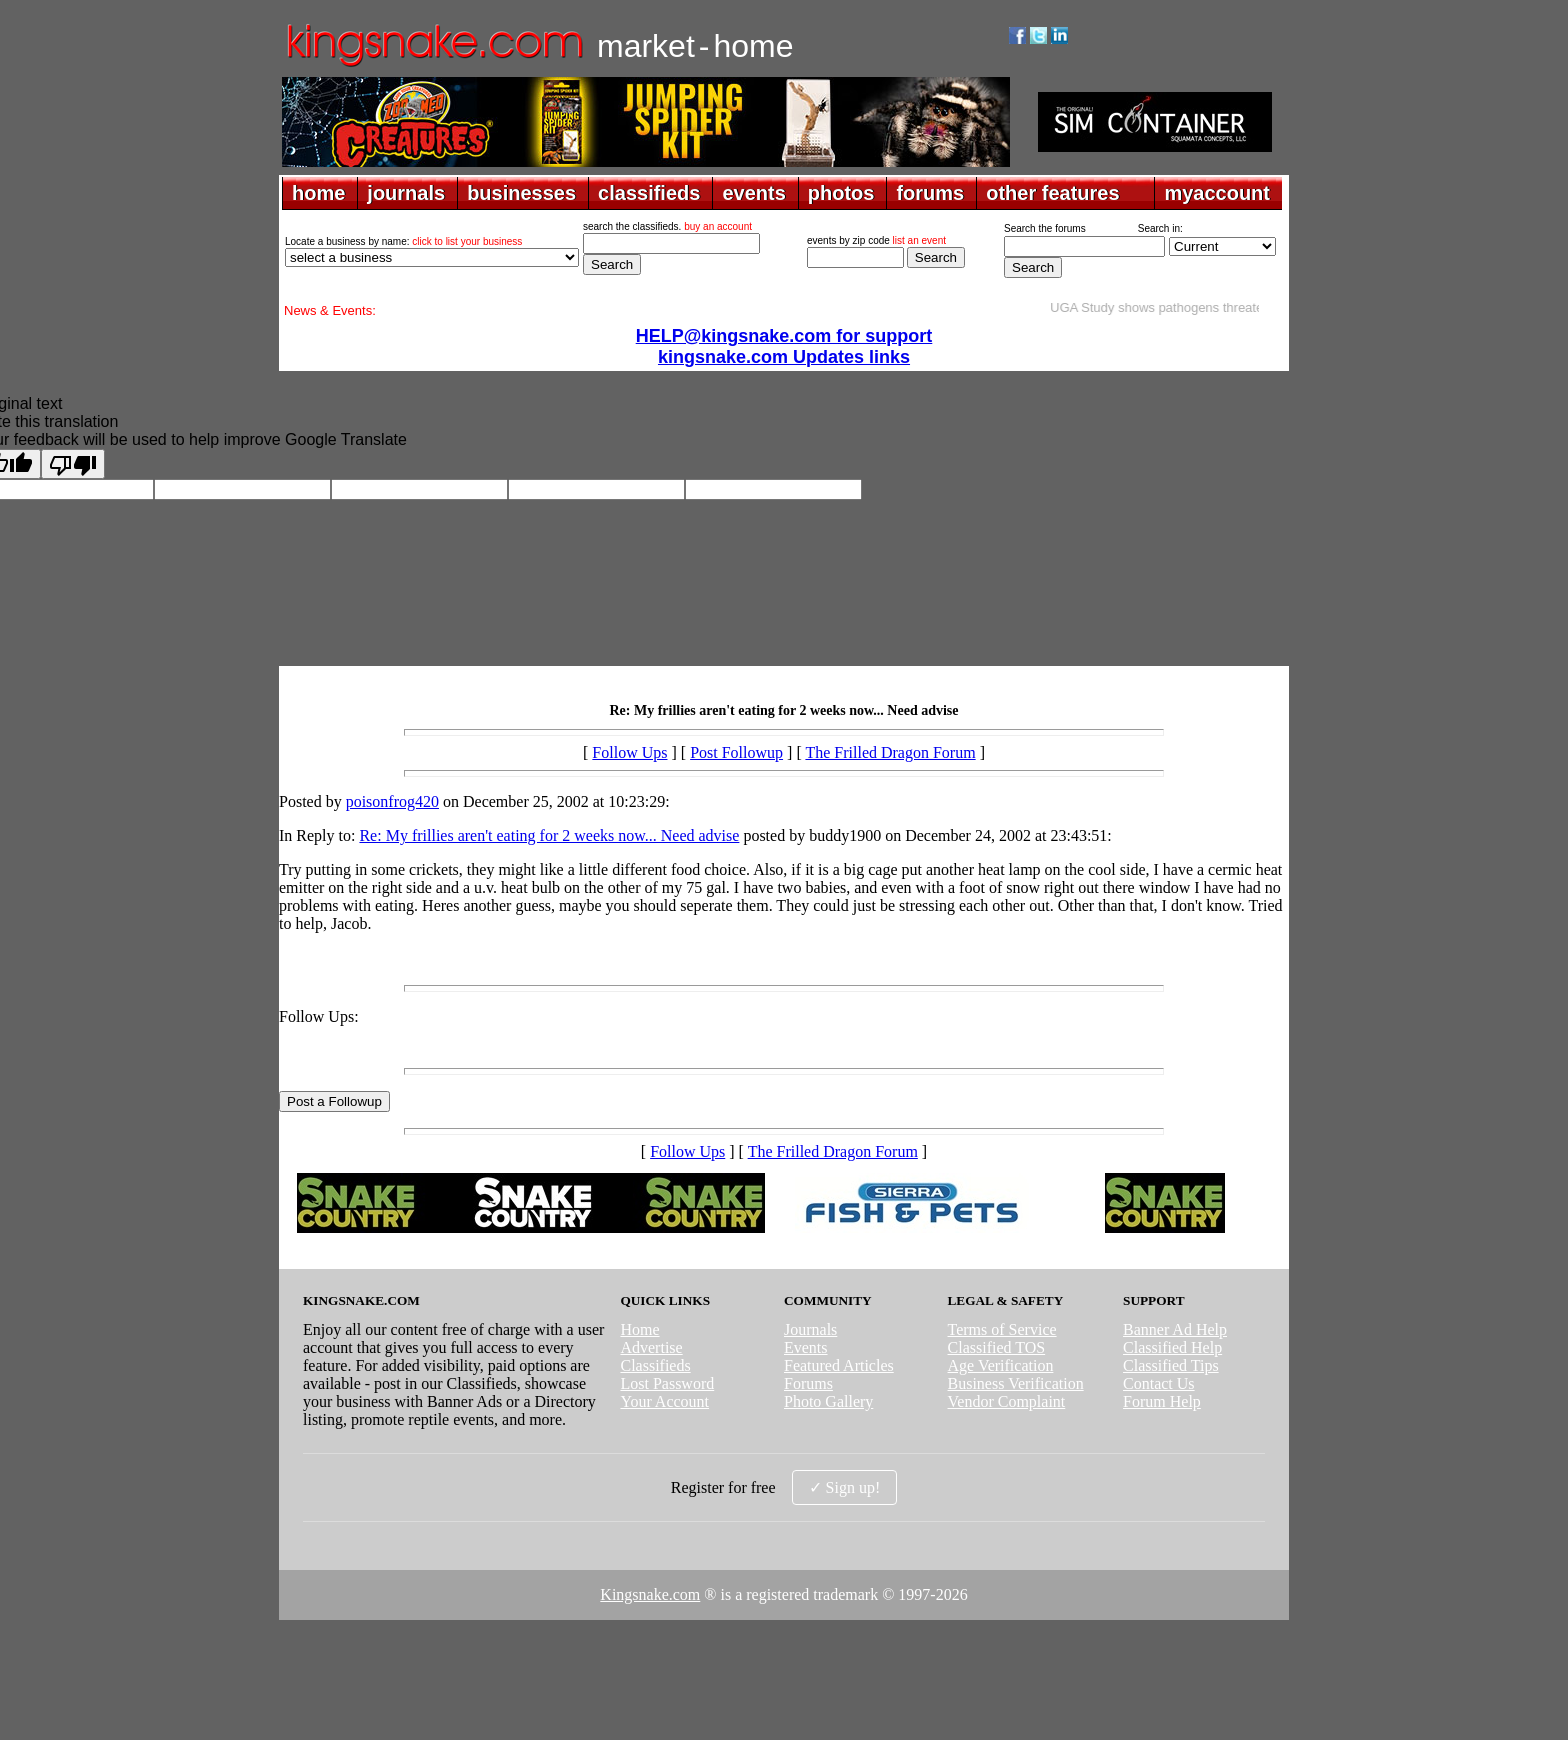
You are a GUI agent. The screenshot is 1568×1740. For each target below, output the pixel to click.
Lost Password (667, 1383)
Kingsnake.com (650, 1594)
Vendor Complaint (1007, 1401)
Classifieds (655, 1365)
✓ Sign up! (845, 1487)
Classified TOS (997, 1347)
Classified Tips (1171, 1365)
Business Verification (1016, 1383)
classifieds (649, 193)
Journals (810, 1329)
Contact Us (1159, 1383)
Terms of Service (1002, 1329)
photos (841, 193)
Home (639, 1329)
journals (406, 193)
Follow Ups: (319, 1016)
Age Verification (1001, 1365)
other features (1052, 193)
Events (806, 1347)
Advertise (651, 1347)
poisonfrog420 (392, 801)
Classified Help (1172, 1347)
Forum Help (1162, 1401)
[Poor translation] (73, 464)
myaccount (1217, 193)
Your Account (664, 1401)
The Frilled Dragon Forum (890, 752)
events (753, 193)
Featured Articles (839, 1365)
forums (930, 193)
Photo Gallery (828, 1401)
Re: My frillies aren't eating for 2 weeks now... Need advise (549, 835)
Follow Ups (629, 752)
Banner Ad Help (1175, 1329)
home (318, 193)
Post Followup (736, 752)
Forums (808, 1383)
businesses (521, 193)
